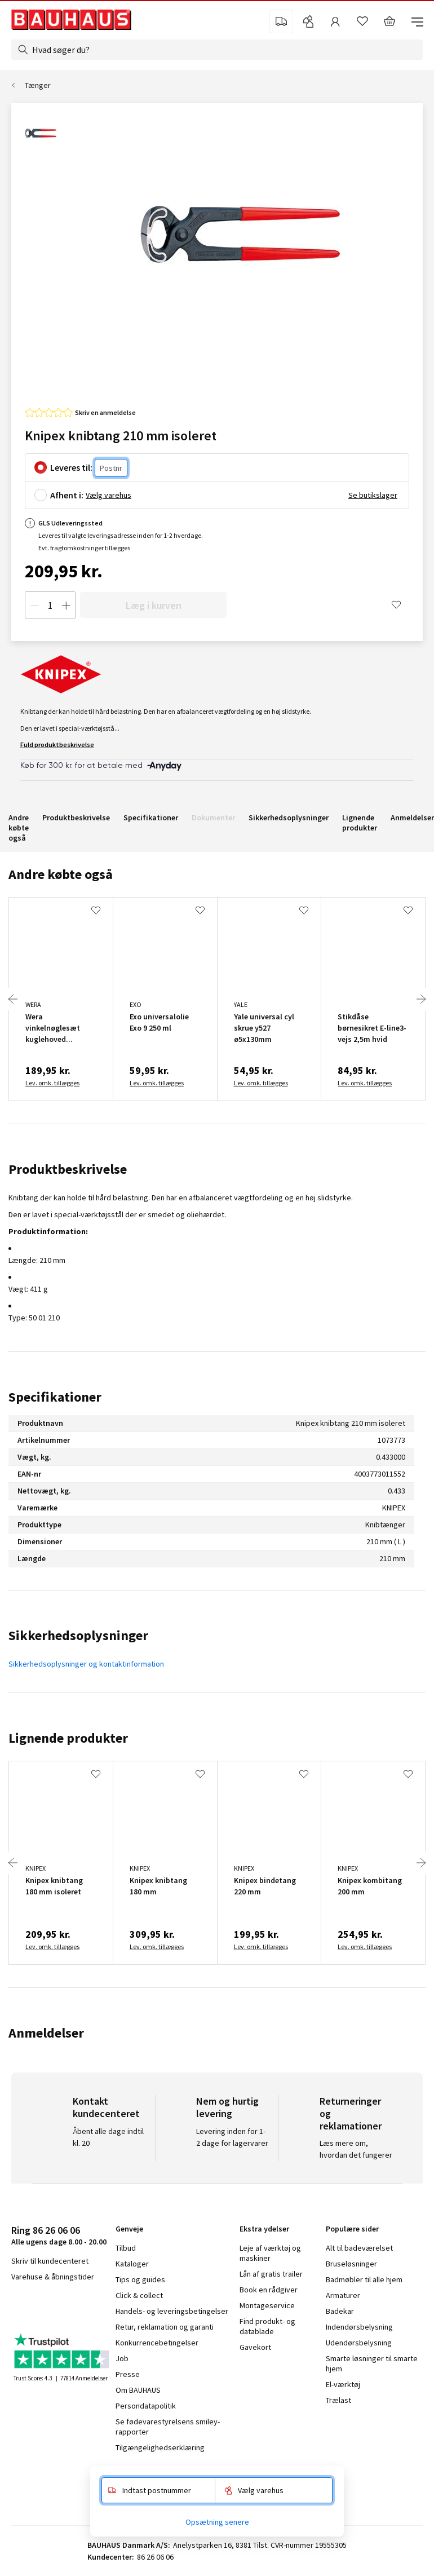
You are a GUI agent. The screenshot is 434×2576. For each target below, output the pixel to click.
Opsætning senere (217, 2522)
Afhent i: (66, 495)
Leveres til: (71, 467)
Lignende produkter (359, 822)
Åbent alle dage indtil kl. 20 (108, 2137)
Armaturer (343, 2295)
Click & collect (139, 2295)
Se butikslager (372, 495)
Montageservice (267, 2305)
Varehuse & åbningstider (52, 2277)
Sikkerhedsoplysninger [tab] (78, 1635)
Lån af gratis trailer (271, 2274)
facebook (15, 2306)
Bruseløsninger (351, 2264)
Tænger (38, 85)
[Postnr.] (111, 468)
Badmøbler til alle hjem (364, 2279)
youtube (68, 2306)
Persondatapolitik (146, 2406)
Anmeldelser (412, 817)
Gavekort (255, 2347)
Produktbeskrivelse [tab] (67, 1169)
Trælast (338, 2400)
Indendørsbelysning (359, 2327)
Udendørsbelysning (359, 2343)
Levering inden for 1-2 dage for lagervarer (232, 2137)
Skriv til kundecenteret (49, 2261)
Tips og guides (140, 2279)
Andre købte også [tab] (60, 874)
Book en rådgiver (269, 2290)
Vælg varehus (108, 495)
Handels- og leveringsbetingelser (172, 2311)
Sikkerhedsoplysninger (289, 817)
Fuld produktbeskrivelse (57, 744)
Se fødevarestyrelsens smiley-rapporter (168, 2426)
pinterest (96, 2306)
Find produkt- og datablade (267, 2326)
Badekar (340, 2311)
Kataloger (132, 2264)
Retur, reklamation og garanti (165, 2327)
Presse (128, 2374)
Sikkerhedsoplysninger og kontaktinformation (86, 1664)
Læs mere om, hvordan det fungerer (356, 2149)
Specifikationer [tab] (54, 1397)
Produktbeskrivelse (76, 817)
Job (122, 2358)
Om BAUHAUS (138, 2390)
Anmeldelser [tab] (46, 2033)
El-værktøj (343, 2384)
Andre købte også (18, 827)
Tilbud (126, 2248)
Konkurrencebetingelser (157, 2343)
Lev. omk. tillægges (52, 1083)
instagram (40, 2306)
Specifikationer (150, 817)
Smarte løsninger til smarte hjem (372, 2363)
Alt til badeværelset (359, 2248)
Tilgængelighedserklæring (160, 2447)
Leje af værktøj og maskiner (270, 2253)
